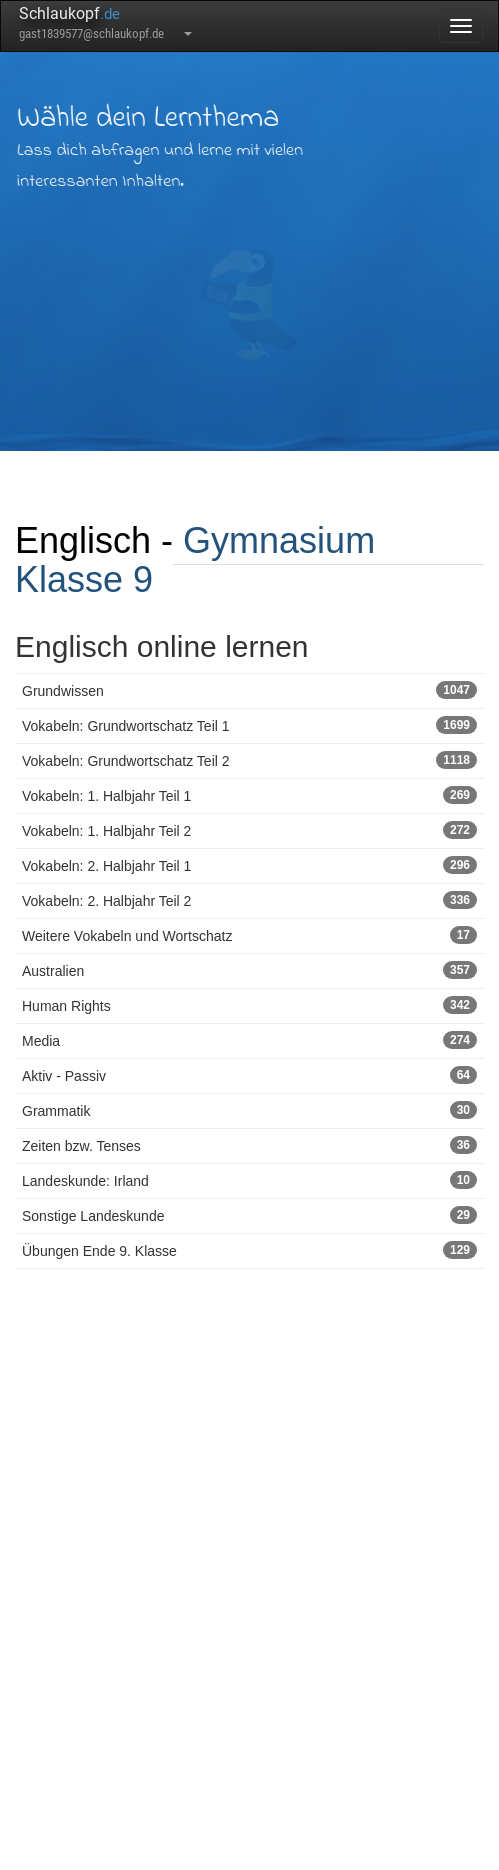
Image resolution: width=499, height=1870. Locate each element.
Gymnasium (279, 540)
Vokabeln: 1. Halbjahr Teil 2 (249, 830)
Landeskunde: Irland (249, 1180)
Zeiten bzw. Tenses (249, 1145)
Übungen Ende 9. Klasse (249, 1250)
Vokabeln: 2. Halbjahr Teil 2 (249, 900)
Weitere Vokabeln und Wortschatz (249, 935)
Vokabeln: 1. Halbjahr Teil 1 (249, 795)
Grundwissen (249, 690)
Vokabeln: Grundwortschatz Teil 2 (249, 760)
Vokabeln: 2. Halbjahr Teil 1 (249, 865)
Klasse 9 (84, 579)
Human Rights (249, 1005)
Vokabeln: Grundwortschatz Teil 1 (249, 725)
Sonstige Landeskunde (249, 1215)
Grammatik (249, 1110)
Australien (249, 970)
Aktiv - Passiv (249, 1075)
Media (249, 1040)
